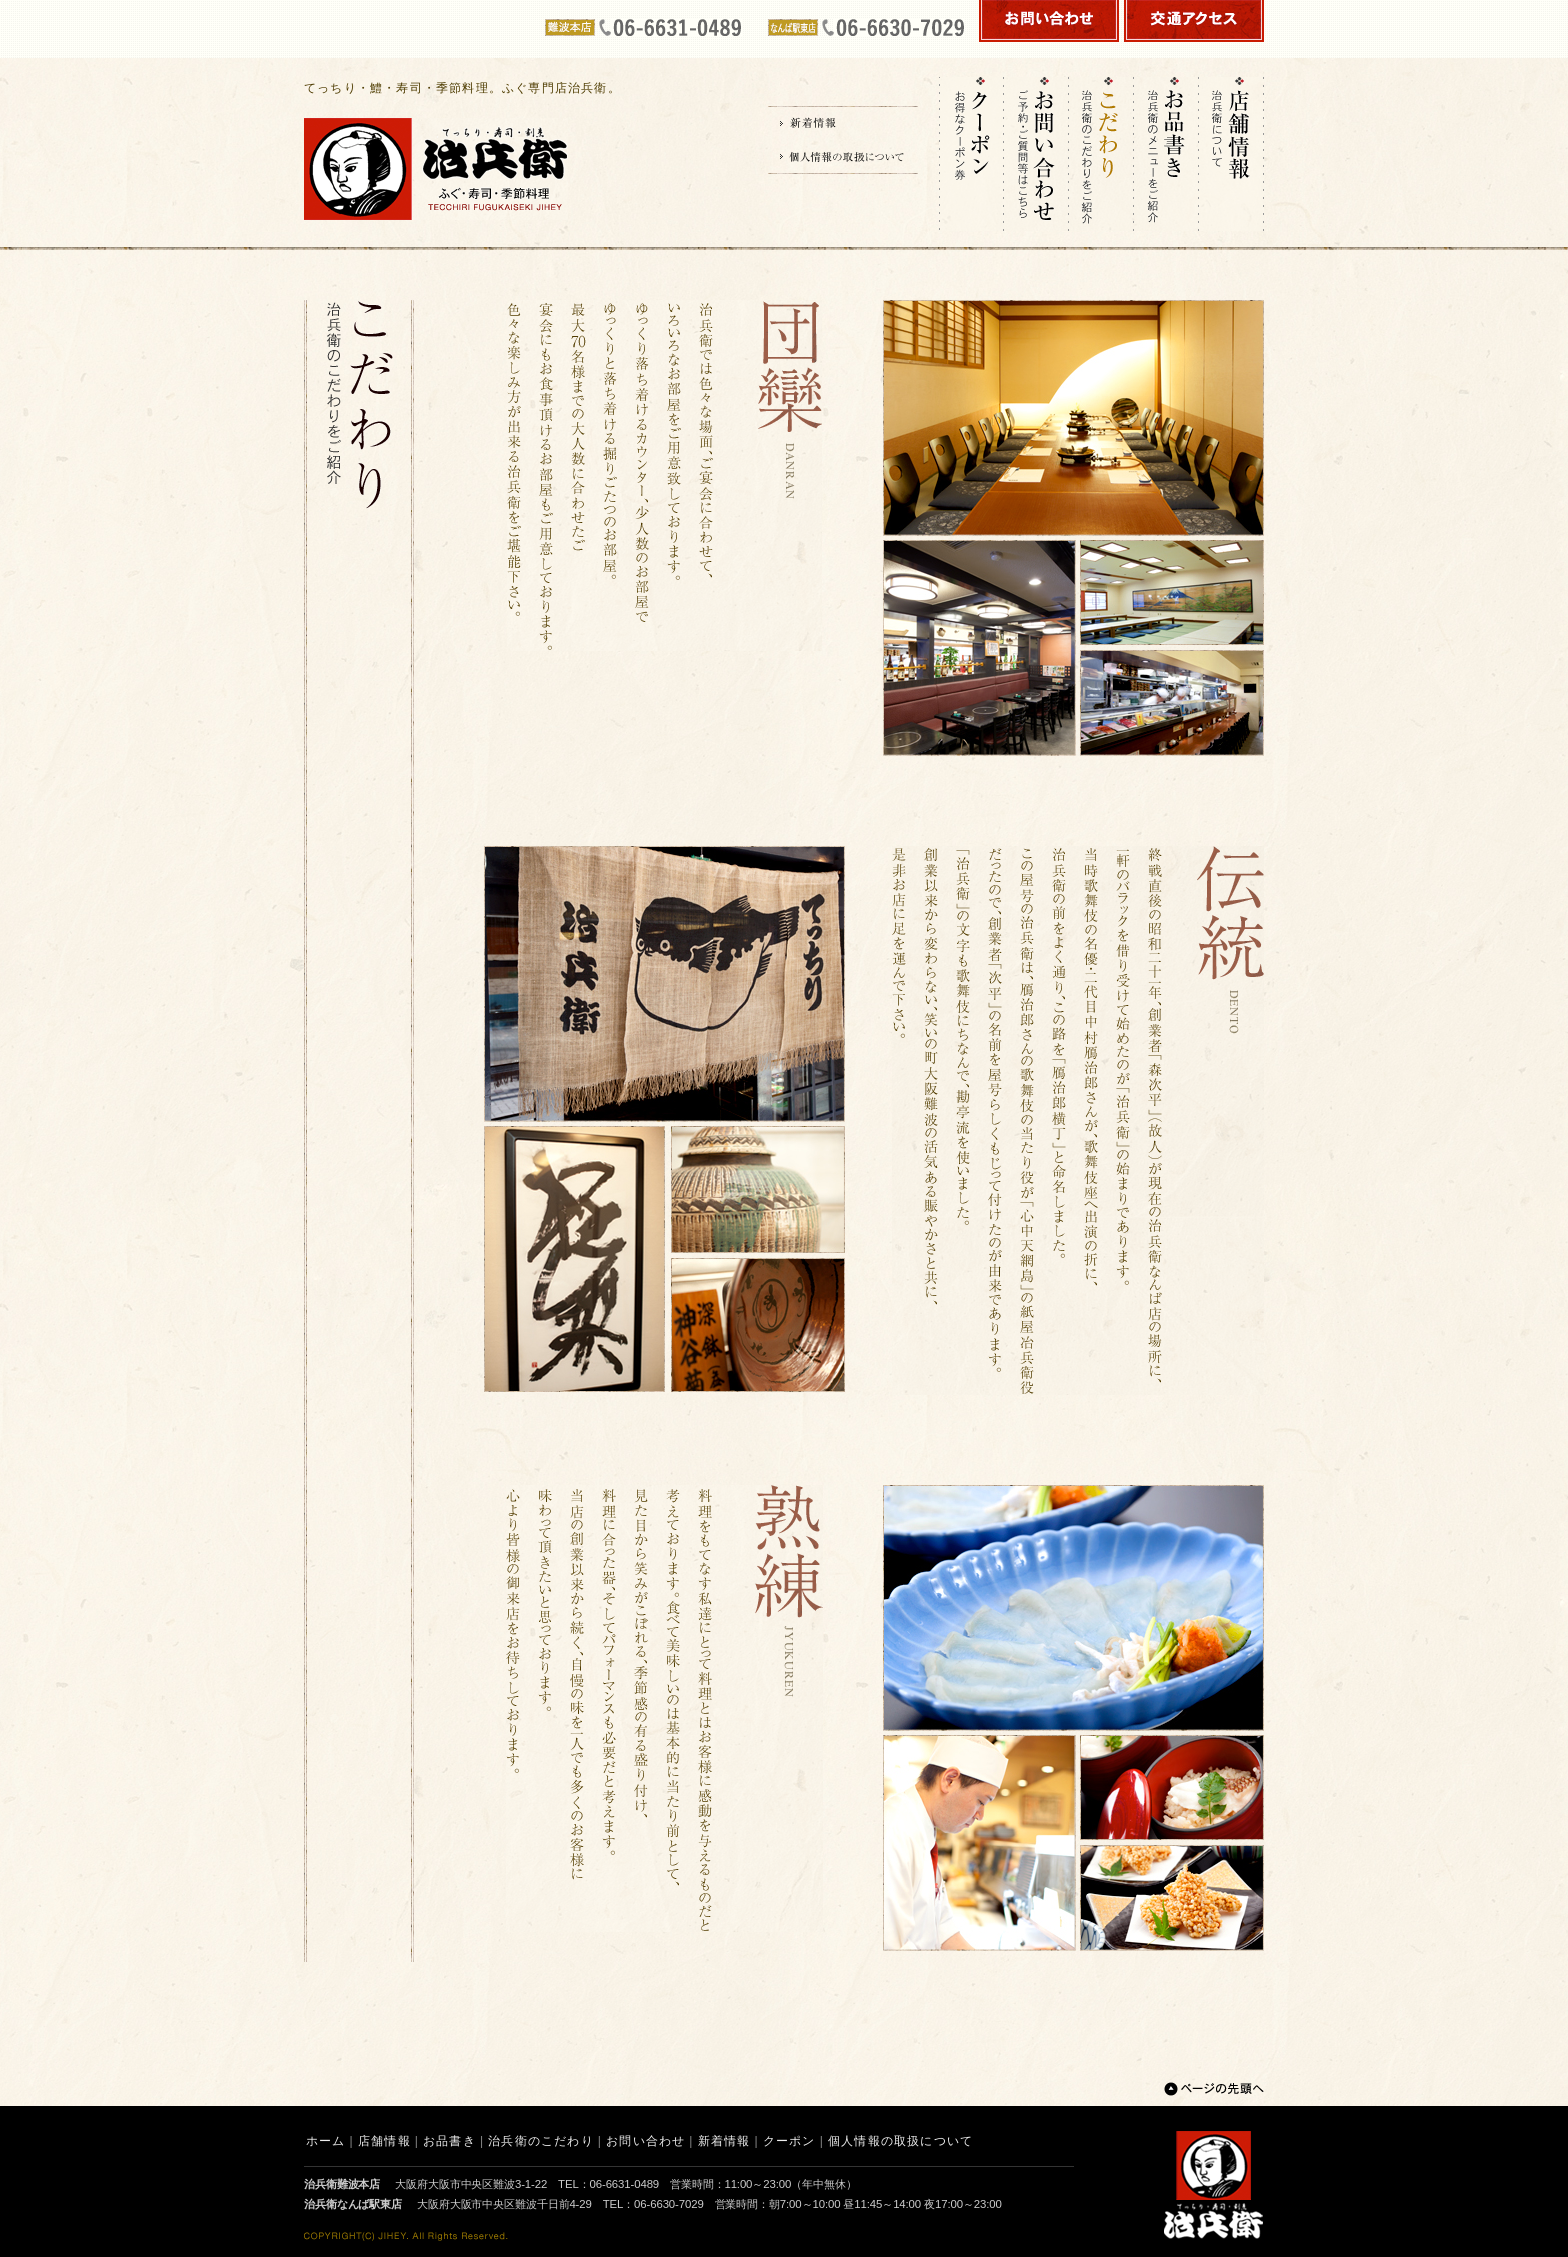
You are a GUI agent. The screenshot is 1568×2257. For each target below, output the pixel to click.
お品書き (449, 2141)
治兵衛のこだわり (541, 2141)
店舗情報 (384, 2141)
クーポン (789, 2141)
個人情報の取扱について (900, 2141)
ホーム (326, 2141)
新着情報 (724, 2141)
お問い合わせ (645, 2141)
